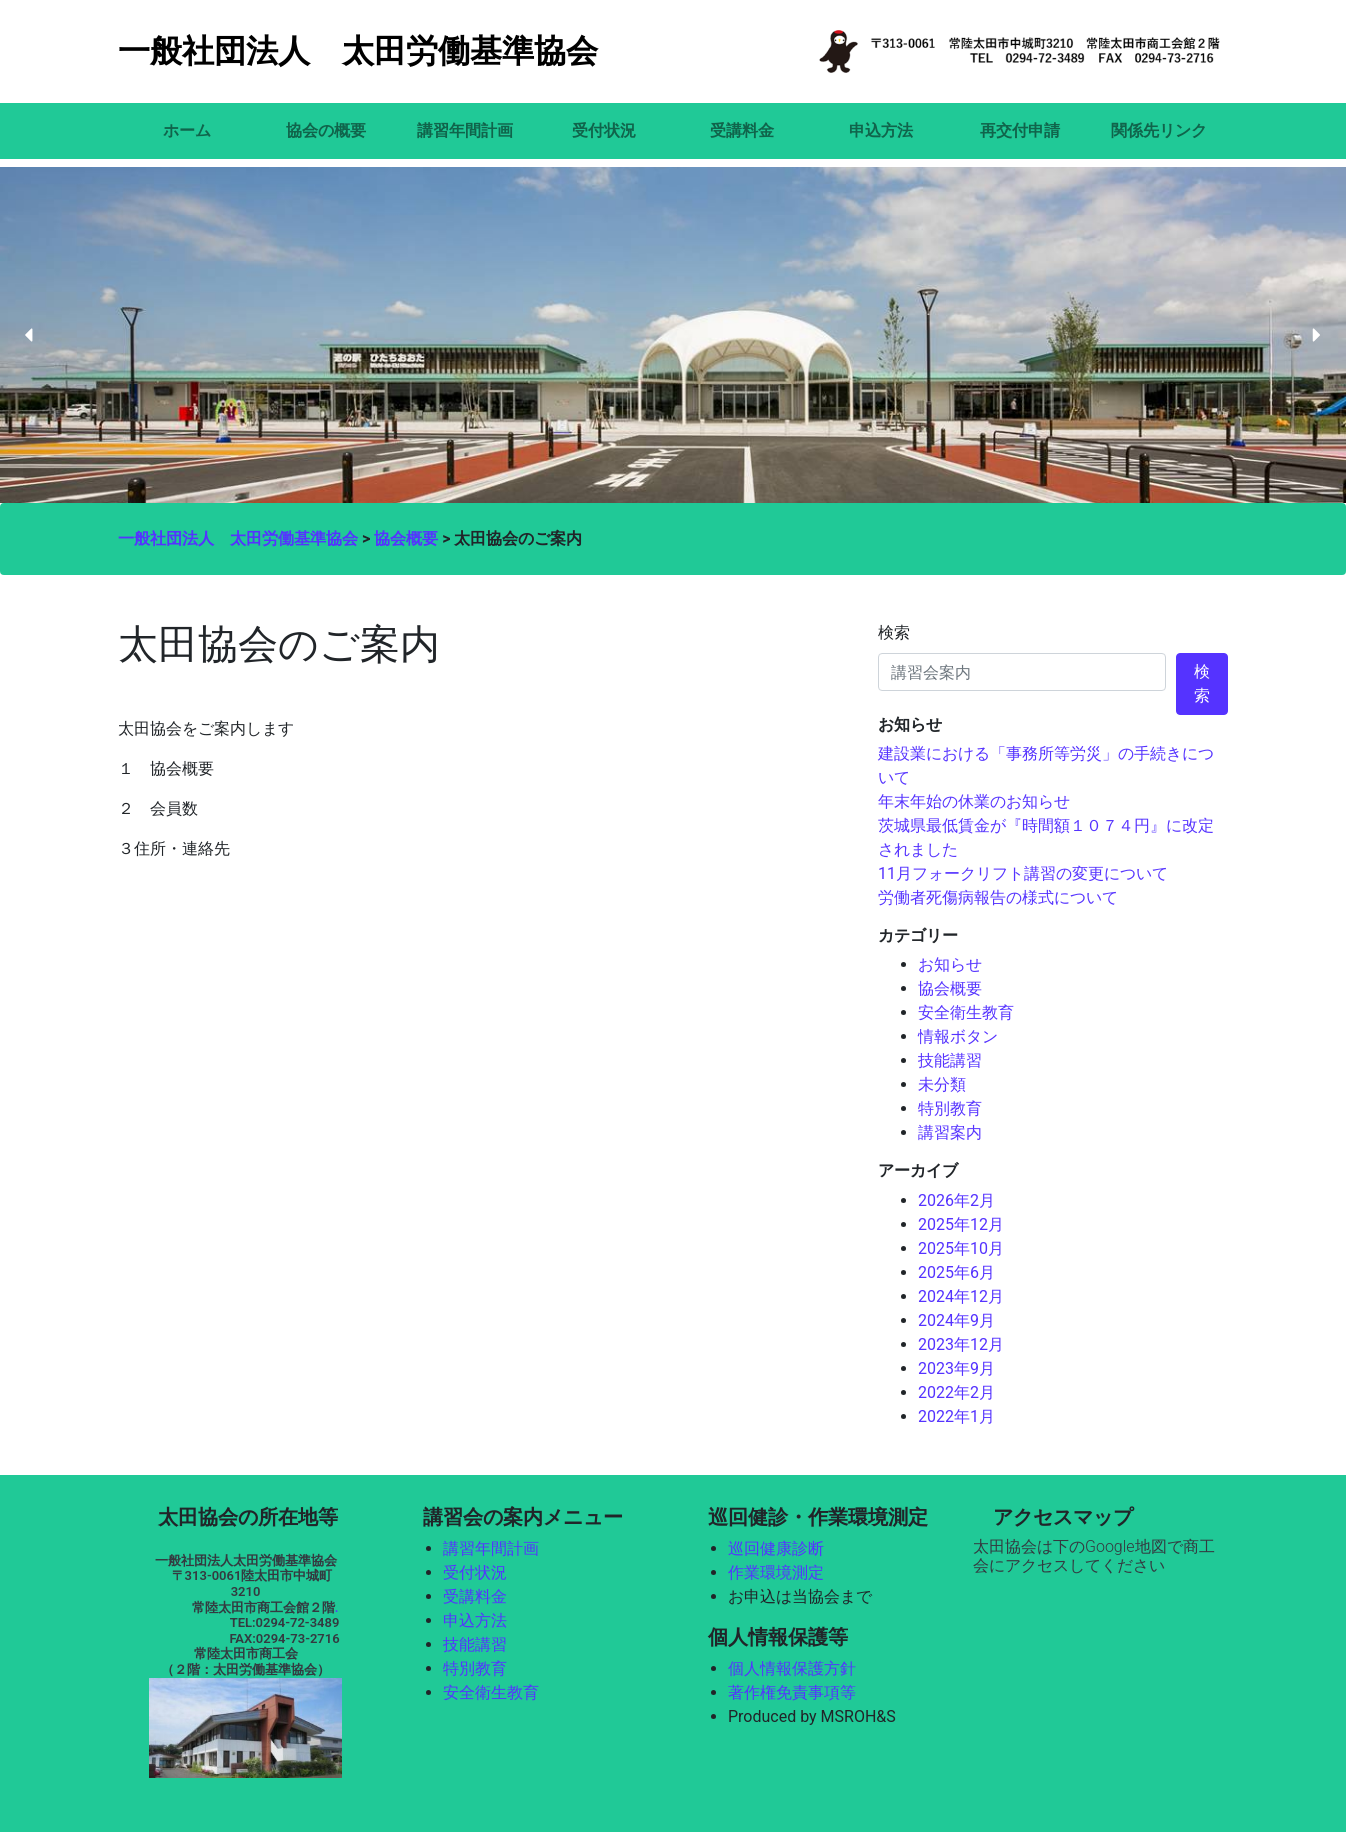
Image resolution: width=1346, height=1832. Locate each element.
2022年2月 (956, 1392)
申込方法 (881, 130)
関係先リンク (1159, 130)
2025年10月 (961, 1248)
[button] (30, 335)
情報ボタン (958, 1036)
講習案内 (950, 1132)
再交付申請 (1020, 130)
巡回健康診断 (776, 1548)
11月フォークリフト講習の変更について (1023, 873)
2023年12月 (961, 1344)
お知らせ (950, 964)
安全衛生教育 (966, 1012)
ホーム (187, 130)
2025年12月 (961, 1224)
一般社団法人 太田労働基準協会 (358, 51)
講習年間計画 (465, 130)
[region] (673, 335)
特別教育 (950, 1108)
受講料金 (742, 130)
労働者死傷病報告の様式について (998, 897)
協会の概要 (326, 130)
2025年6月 (956, 1272)
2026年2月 (956, 1200)
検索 (894, 632)
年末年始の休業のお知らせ (974, 801)
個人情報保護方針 (792, 1668)
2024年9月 (956, 1320)
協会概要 (950, 988)
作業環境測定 (776, 1572)
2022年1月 (956, 1416)
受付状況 (604, 130)
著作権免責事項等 (792, 1692)
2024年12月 (961, 1296)
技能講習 (950, 1060)
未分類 (942, 1084)
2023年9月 (956, 1368)
